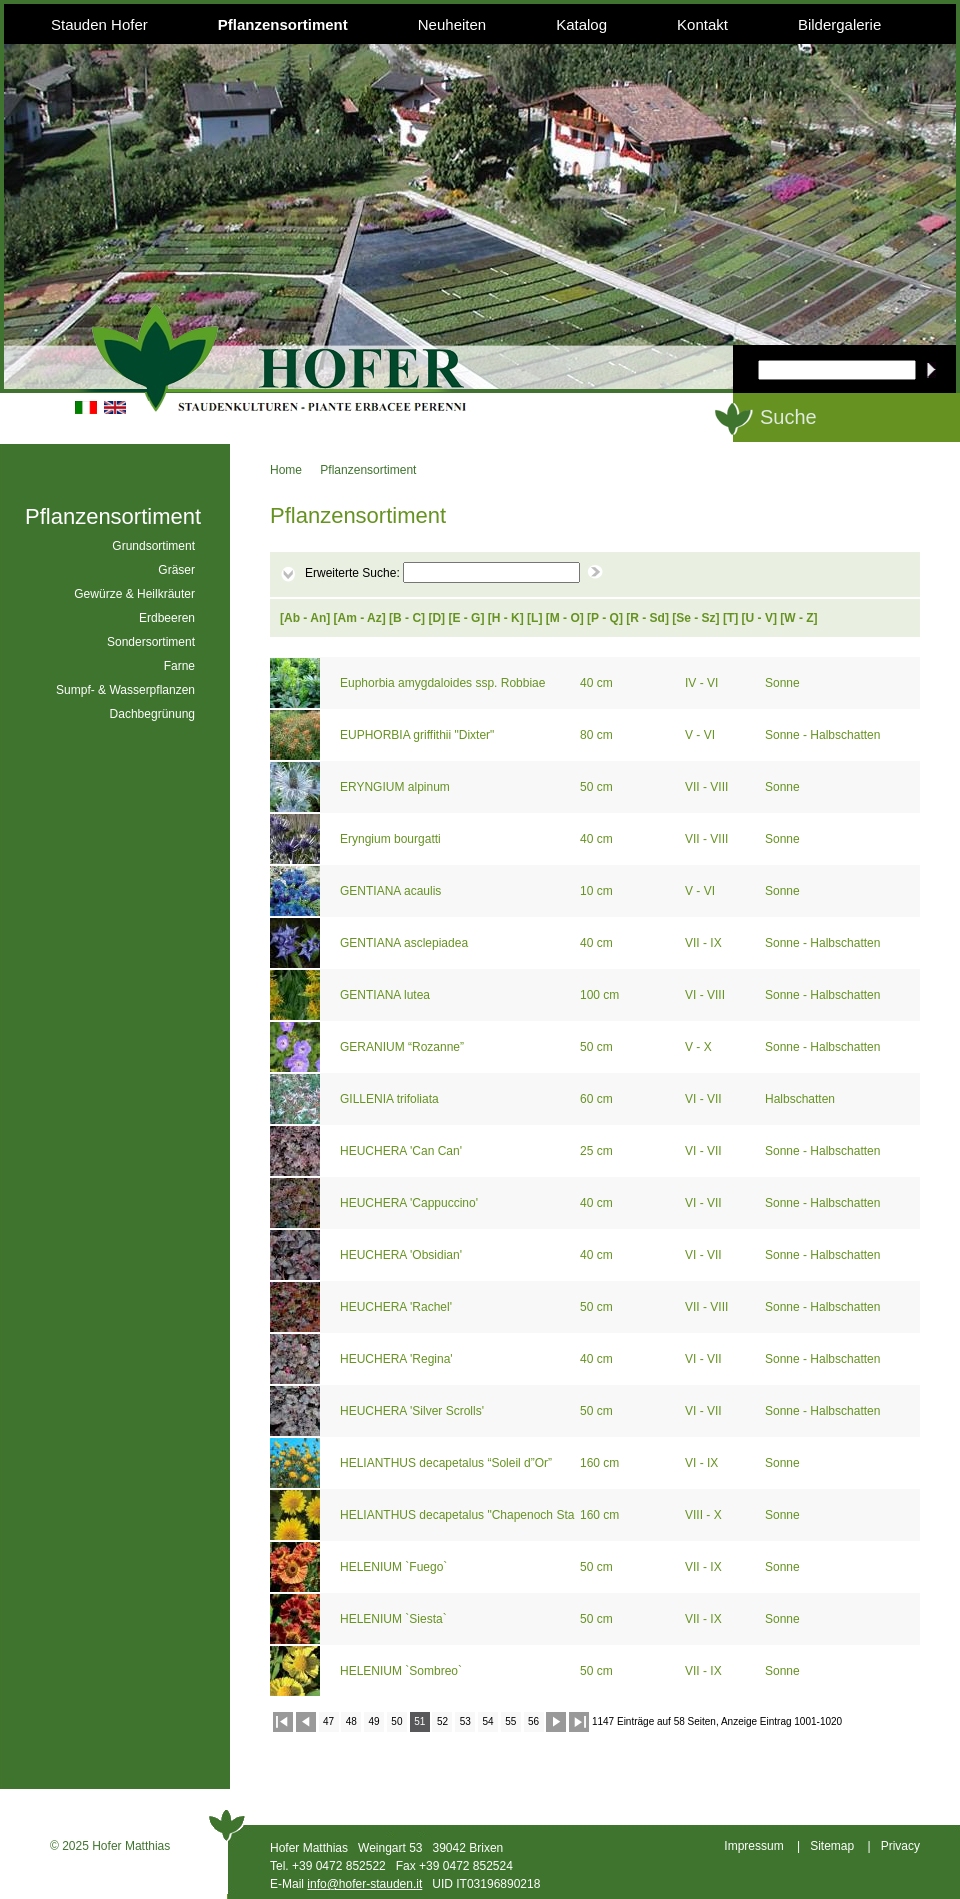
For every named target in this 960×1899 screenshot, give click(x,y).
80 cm (598, 735)
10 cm (598, 891)
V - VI (701, 735)
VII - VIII (708, 787)
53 (465, 1721)
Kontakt (702, 24)
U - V (759, 618)
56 (533, 1721)
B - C (407, 618)
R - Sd (647, 618)
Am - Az (360, 618)
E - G (466, 618)
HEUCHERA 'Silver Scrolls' (413, 1411)
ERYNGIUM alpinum (396, 787)
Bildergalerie (839, 24)
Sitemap (832, 1846)
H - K (506, 618)
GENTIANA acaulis (392, 891)
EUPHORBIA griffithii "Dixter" (419, 735)
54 (487, 1721)
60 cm (598, 1099)
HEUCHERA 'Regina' (398, 1359)
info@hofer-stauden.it (364, 1884)
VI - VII (705, 1099)
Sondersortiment (151, 642)
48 (351, 1721)
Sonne (784, 683)
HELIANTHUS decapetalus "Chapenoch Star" (457, 1515)
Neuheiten (452, 24)
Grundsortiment (153, 546)
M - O (565, 618)
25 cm (598, 1151)
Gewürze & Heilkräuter (134, 594)
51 (419, 1721)
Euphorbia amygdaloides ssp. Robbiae (444, 683)
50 (396, 1721)
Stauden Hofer (99, 24)
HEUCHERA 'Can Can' (402, 1151)
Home (286, 470)
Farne (179, 666)
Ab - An (305, 618)
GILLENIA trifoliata (391, 1099)
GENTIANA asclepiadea (405, 943)
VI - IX (703, 1463)
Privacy (900, 1846)
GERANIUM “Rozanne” (403, 1047)
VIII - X (705, 1515)
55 (510, 1721)
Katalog (581, 24)
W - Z (798, 618)
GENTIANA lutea (386, 995)
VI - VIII (706, 995)
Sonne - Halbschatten (824, 735)
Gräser (176, 570)
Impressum (753, 1846)
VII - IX (705, 943)
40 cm (598, 683)
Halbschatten (801, 1099)
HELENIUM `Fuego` (395, 1567)
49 (374, 1721)
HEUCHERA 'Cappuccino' (410, 1203)
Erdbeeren (167, 618)
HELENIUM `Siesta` (395, 1619)
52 (442, 1721)
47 (328, 1721)
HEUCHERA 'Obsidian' (402, 1255)
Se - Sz (695, 618)
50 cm (598, 787)
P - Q (605, 618)
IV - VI (703, 683)
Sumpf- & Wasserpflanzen (125, 690)
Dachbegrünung (152, 714)
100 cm (601, 995)
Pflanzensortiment (283, 24)
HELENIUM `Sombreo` (402, 1671)
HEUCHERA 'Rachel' (397, 1307)
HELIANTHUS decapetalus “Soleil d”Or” (447, 1463)
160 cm (601, 1463)
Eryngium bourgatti (392, 839)
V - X (700, 1047)
